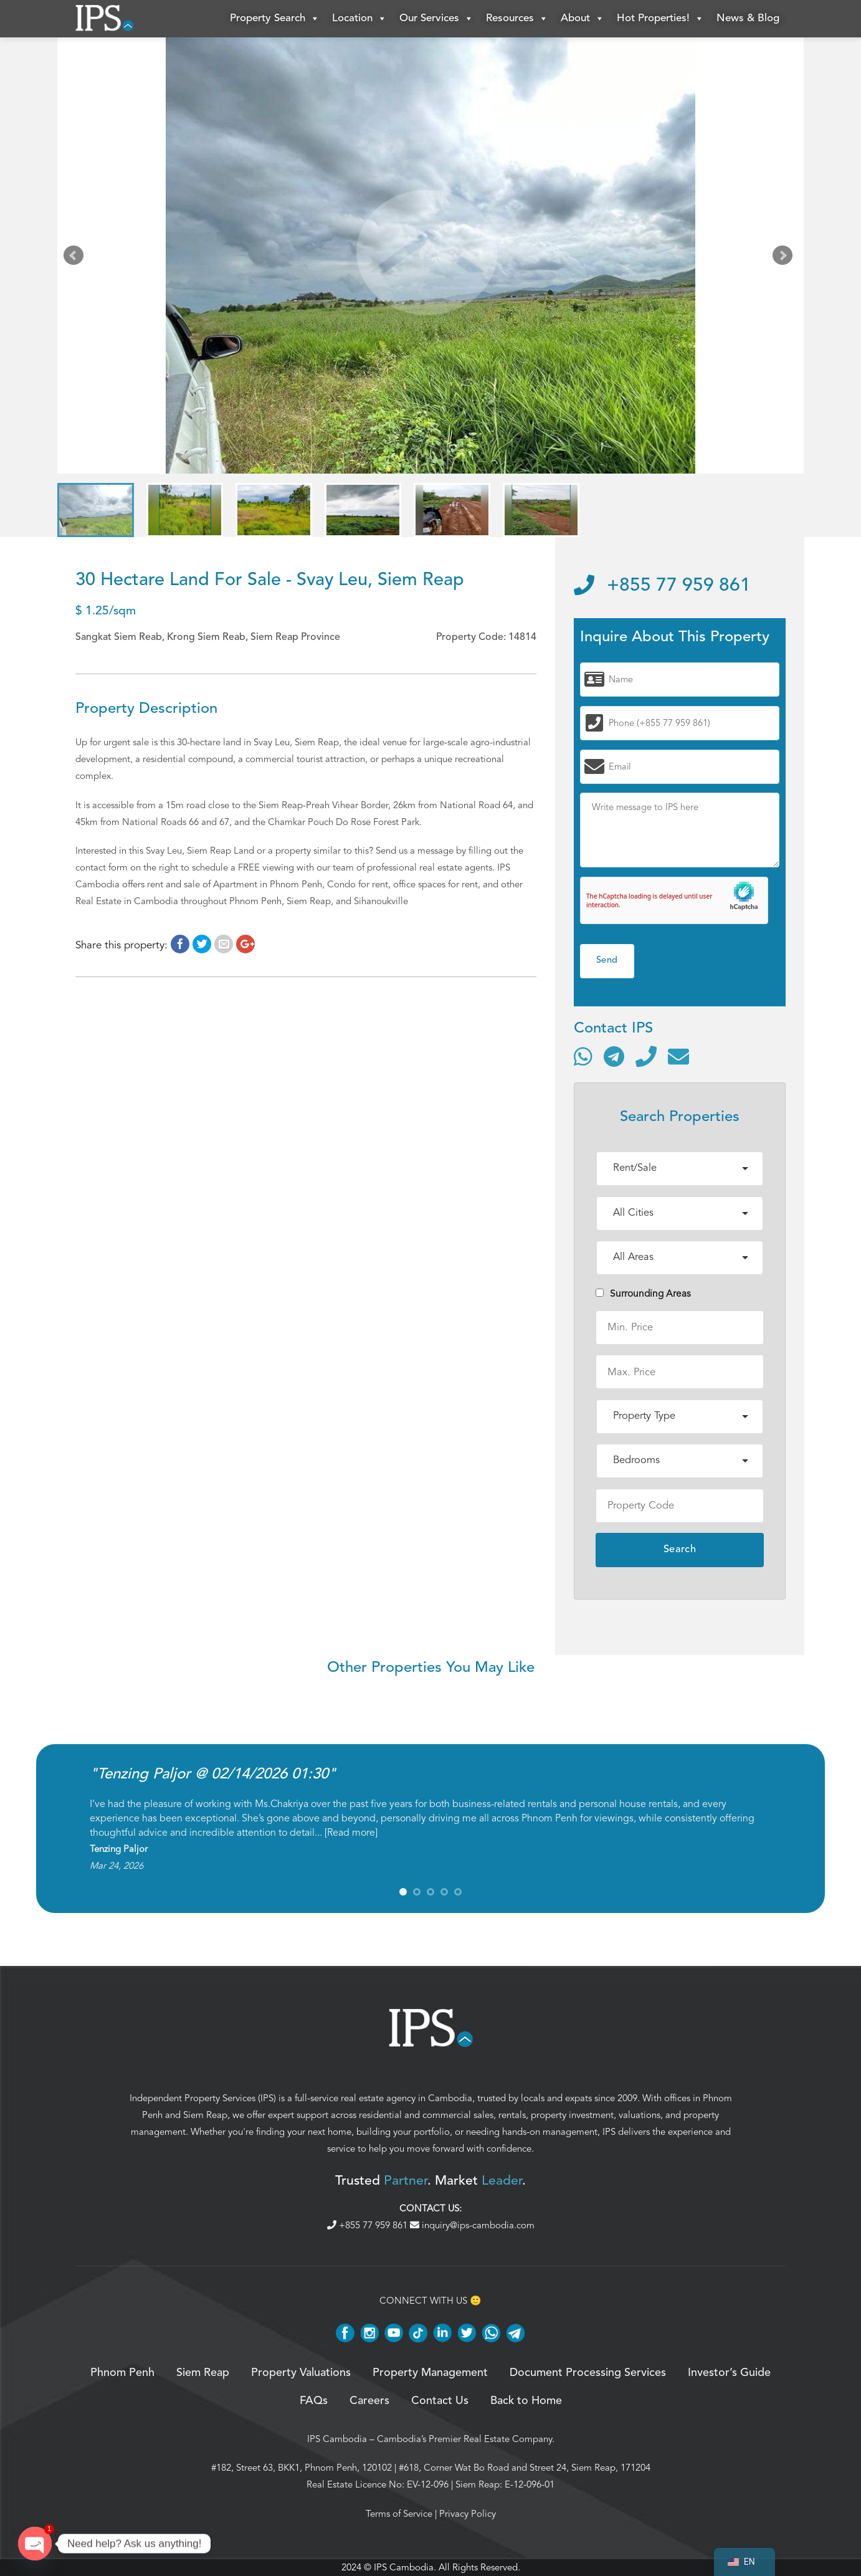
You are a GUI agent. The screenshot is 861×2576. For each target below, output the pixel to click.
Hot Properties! (660, 18)
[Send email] (678, 1056)
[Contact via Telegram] (614, 1056)
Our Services (436, 18)
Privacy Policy (467, 2513)
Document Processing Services (588, 2372)
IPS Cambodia (337, 2439)
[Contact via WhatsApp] (583, 1056)
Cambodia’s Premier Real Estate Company (464, 2439)
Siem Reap (205, 2114)
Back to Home (526, 2401)
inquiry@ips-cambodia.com (472, 2225)
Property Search (275, 18)
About (582, 18)
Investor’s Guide (729, 2372)
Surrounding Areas (643, 1293)
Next (785, 258)
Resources (517, 18)
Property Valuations (301, 2372)
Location (359, 18)
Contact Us (440, 2401)
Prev (76, 258)
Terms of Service (399, 2513)
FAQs (314, 2401)
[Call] (646, 1056)
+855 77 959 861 (662, 585)
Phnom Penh (122, 2372)
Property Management (430, 2372)
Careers (369, 2401)
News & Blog (747, 18)
